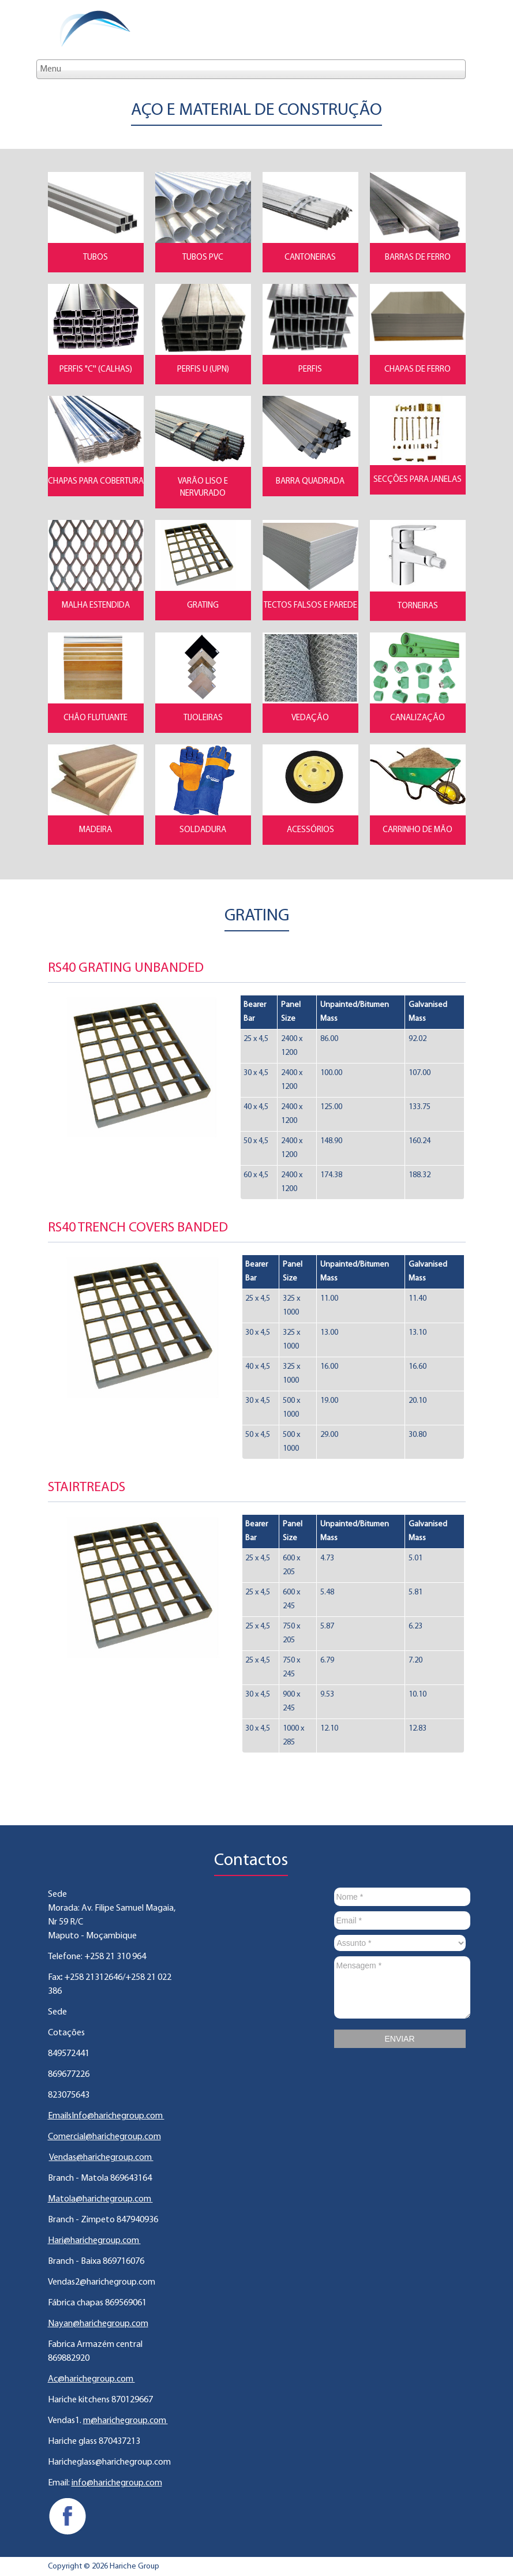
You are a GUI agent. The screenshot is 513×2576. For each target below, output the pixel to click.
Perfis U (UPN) (203, 369)
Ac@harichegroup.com (91, 2379)
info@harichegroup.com (117, 2483)
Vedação (310, 718)
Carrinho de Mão (417, 830)
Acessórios (310, 830)
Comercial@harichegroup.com (104, 2136)
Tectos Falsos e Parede (310, 605)
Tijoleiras (203, 718)
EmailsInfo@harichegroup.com (106, 2116)
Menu (50, 69)
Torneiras (418, 606)
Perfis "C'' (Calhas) (95, 369)
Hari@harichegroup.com (94, 2240)
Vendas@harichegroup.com (101, 2157)
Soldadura (202, 830)
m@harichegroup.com (125, 2420)
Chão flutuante (95, 718)
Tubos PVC (202, 257)
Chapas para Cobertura (96, 481)
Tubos (95, 257)
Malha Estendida (96, 605)
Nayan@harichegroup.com (98, 2323)
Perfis (310, 369)
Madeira (95, 830)
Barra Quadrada (310, 481)
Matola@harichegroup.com (100, 2199)
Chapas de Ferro (417, 369)
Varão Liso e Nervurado (203, 487)
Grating (203, 605)
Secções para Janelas (417, 479)
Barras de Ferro (418, 257)
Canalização (417, 718)
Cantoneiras (310, 257)
